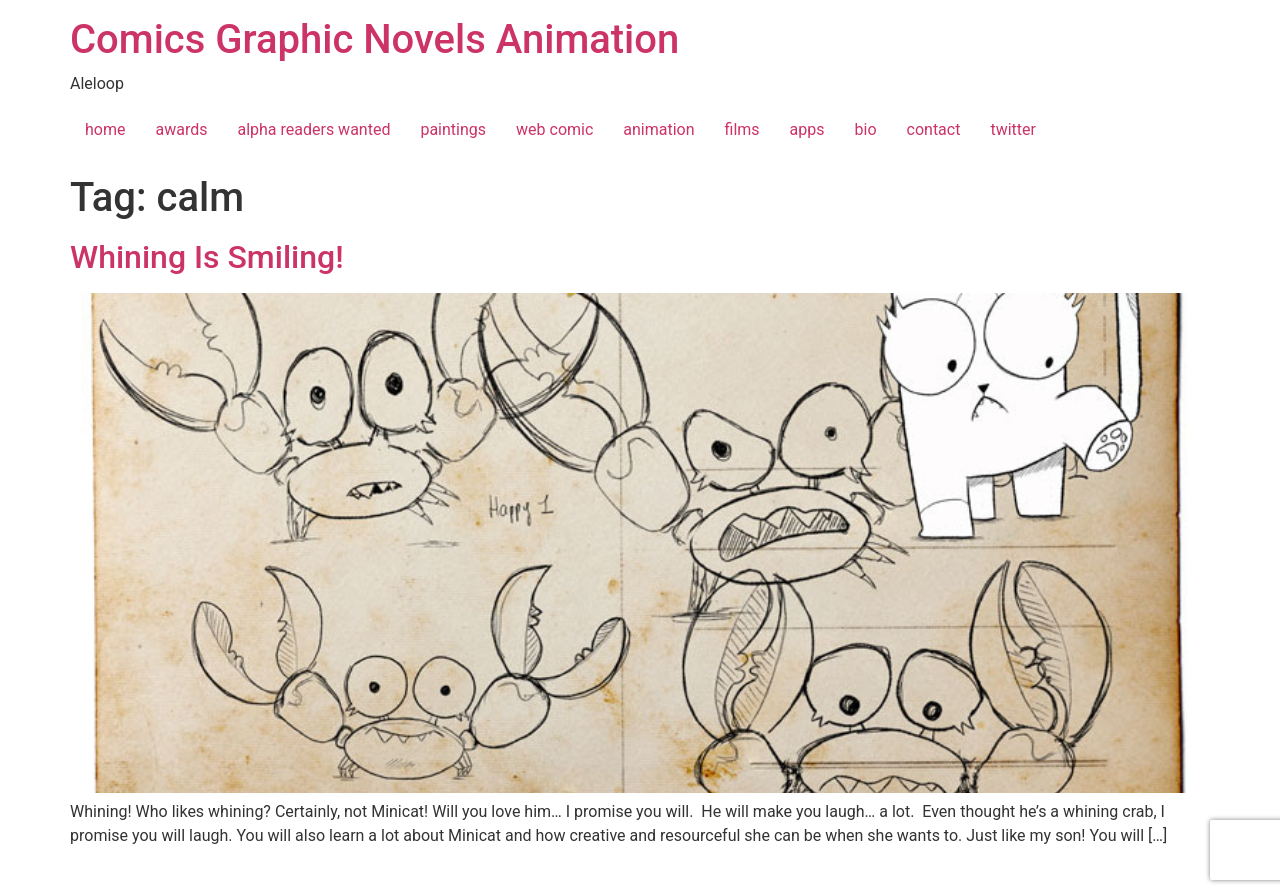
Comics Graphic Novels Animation (374, 39)
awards (181, 129)
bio (866, 129)
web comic (554, 129)
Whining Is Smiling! (207, 257)
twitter (1013, 129)
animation (658, 129)
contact (934, 129)
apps (807, 129)
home (105, 129)
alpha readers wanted (313, 129)
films (742, 129)
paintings (453, 129)
